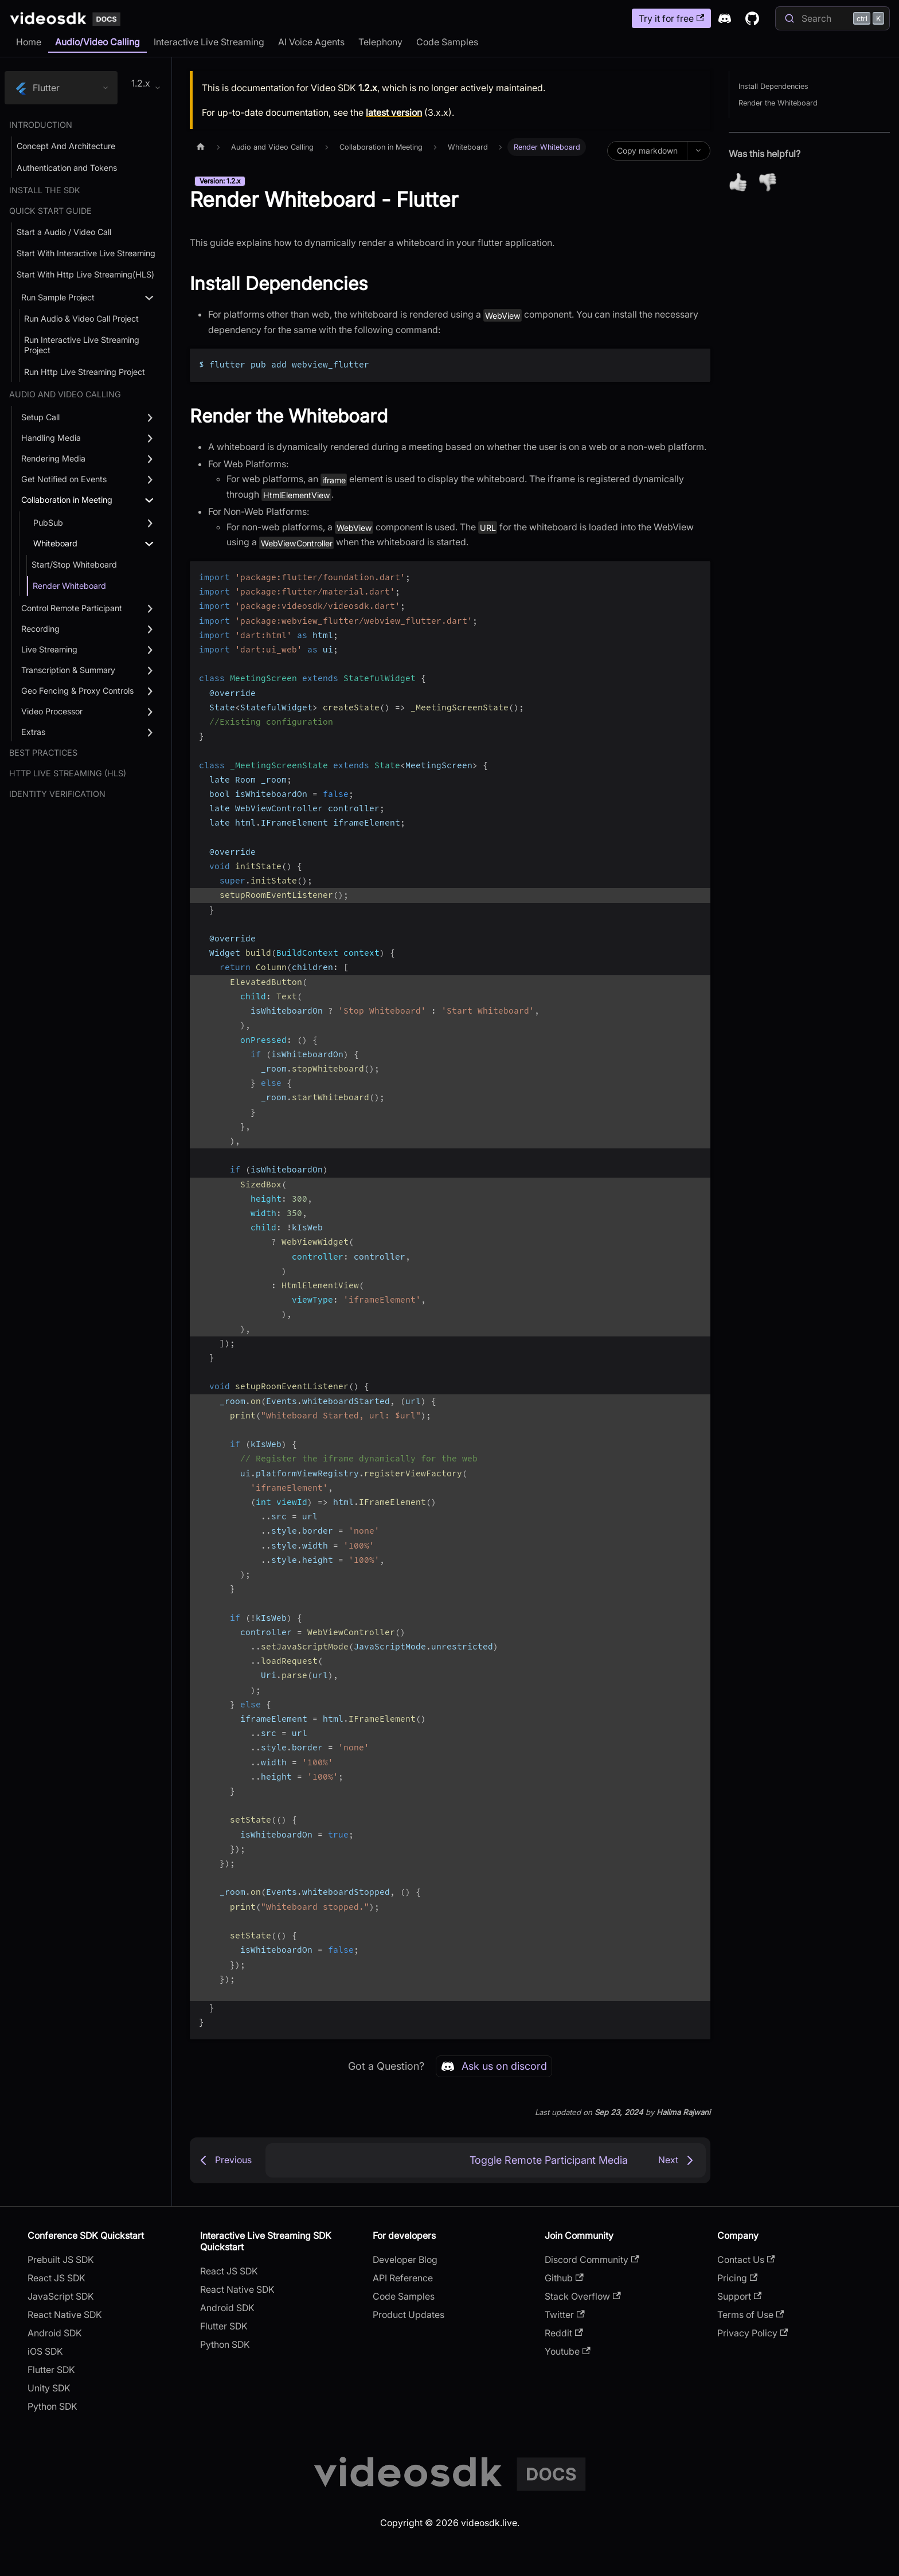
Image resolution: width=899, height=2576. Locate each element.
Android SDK (55, 2333)
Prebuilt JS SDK (61, 2259)
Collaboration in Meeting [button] (66, 500)
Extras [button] (33, 732)
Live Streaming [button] (49, 649)
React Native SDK (65, 2314)
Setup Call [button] (40, 417)
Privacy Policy (752, 2333)
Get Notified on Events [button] (64, 479)
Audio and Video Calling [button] (65, 394)
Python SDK (52, 2406)
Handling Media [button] (51, 438)
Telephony (380, 42)
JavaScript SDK (61, 2296)
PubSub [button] (48, 522)
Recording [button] (40, 629)
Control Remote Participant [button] (71, 608)
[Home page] (201, 147)
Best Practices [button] (43, 752)
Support (739, 2296)
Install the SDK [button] (44, 190)
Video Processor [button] (52, 711)
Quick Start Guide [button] (50, 211)
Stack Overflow (582, 2296)
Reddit (564, 2333)
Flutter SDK (51, 2369)
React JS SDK (56, 2278)
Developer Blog (405, 2259)
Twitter (564, 2314)
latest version (394, 112)
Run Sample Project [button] (58, 297)
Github (564, 2278)
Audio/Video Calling (97, 42)
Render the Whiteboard (778, 103)
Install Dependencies (773, 86)
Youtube (567, 2351)
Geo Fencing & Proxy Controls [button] (77, 690)
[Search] (832, 18)
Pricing (737, 2278)
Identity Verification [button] (57, 794)
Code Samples (447, 42)
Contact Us (746, 2259)
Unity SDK (49, 2388)
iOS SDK (45, 2351)
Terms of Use (750, 2314)
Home (28, 42)
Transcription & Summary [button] (68, 670)
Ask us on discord (494, 2066)
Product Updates (408, 2314)
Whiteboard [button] (55, 543)
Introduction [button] (40, 125)
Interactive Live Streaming (209, 42)
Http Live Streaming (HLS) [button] (67, 773)
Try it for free (671, 18)
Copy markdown (647, 150)
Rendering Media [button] (53, 458)
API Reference (403, 2278)
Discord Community (592, 2259)
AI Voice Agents (311, 42)
